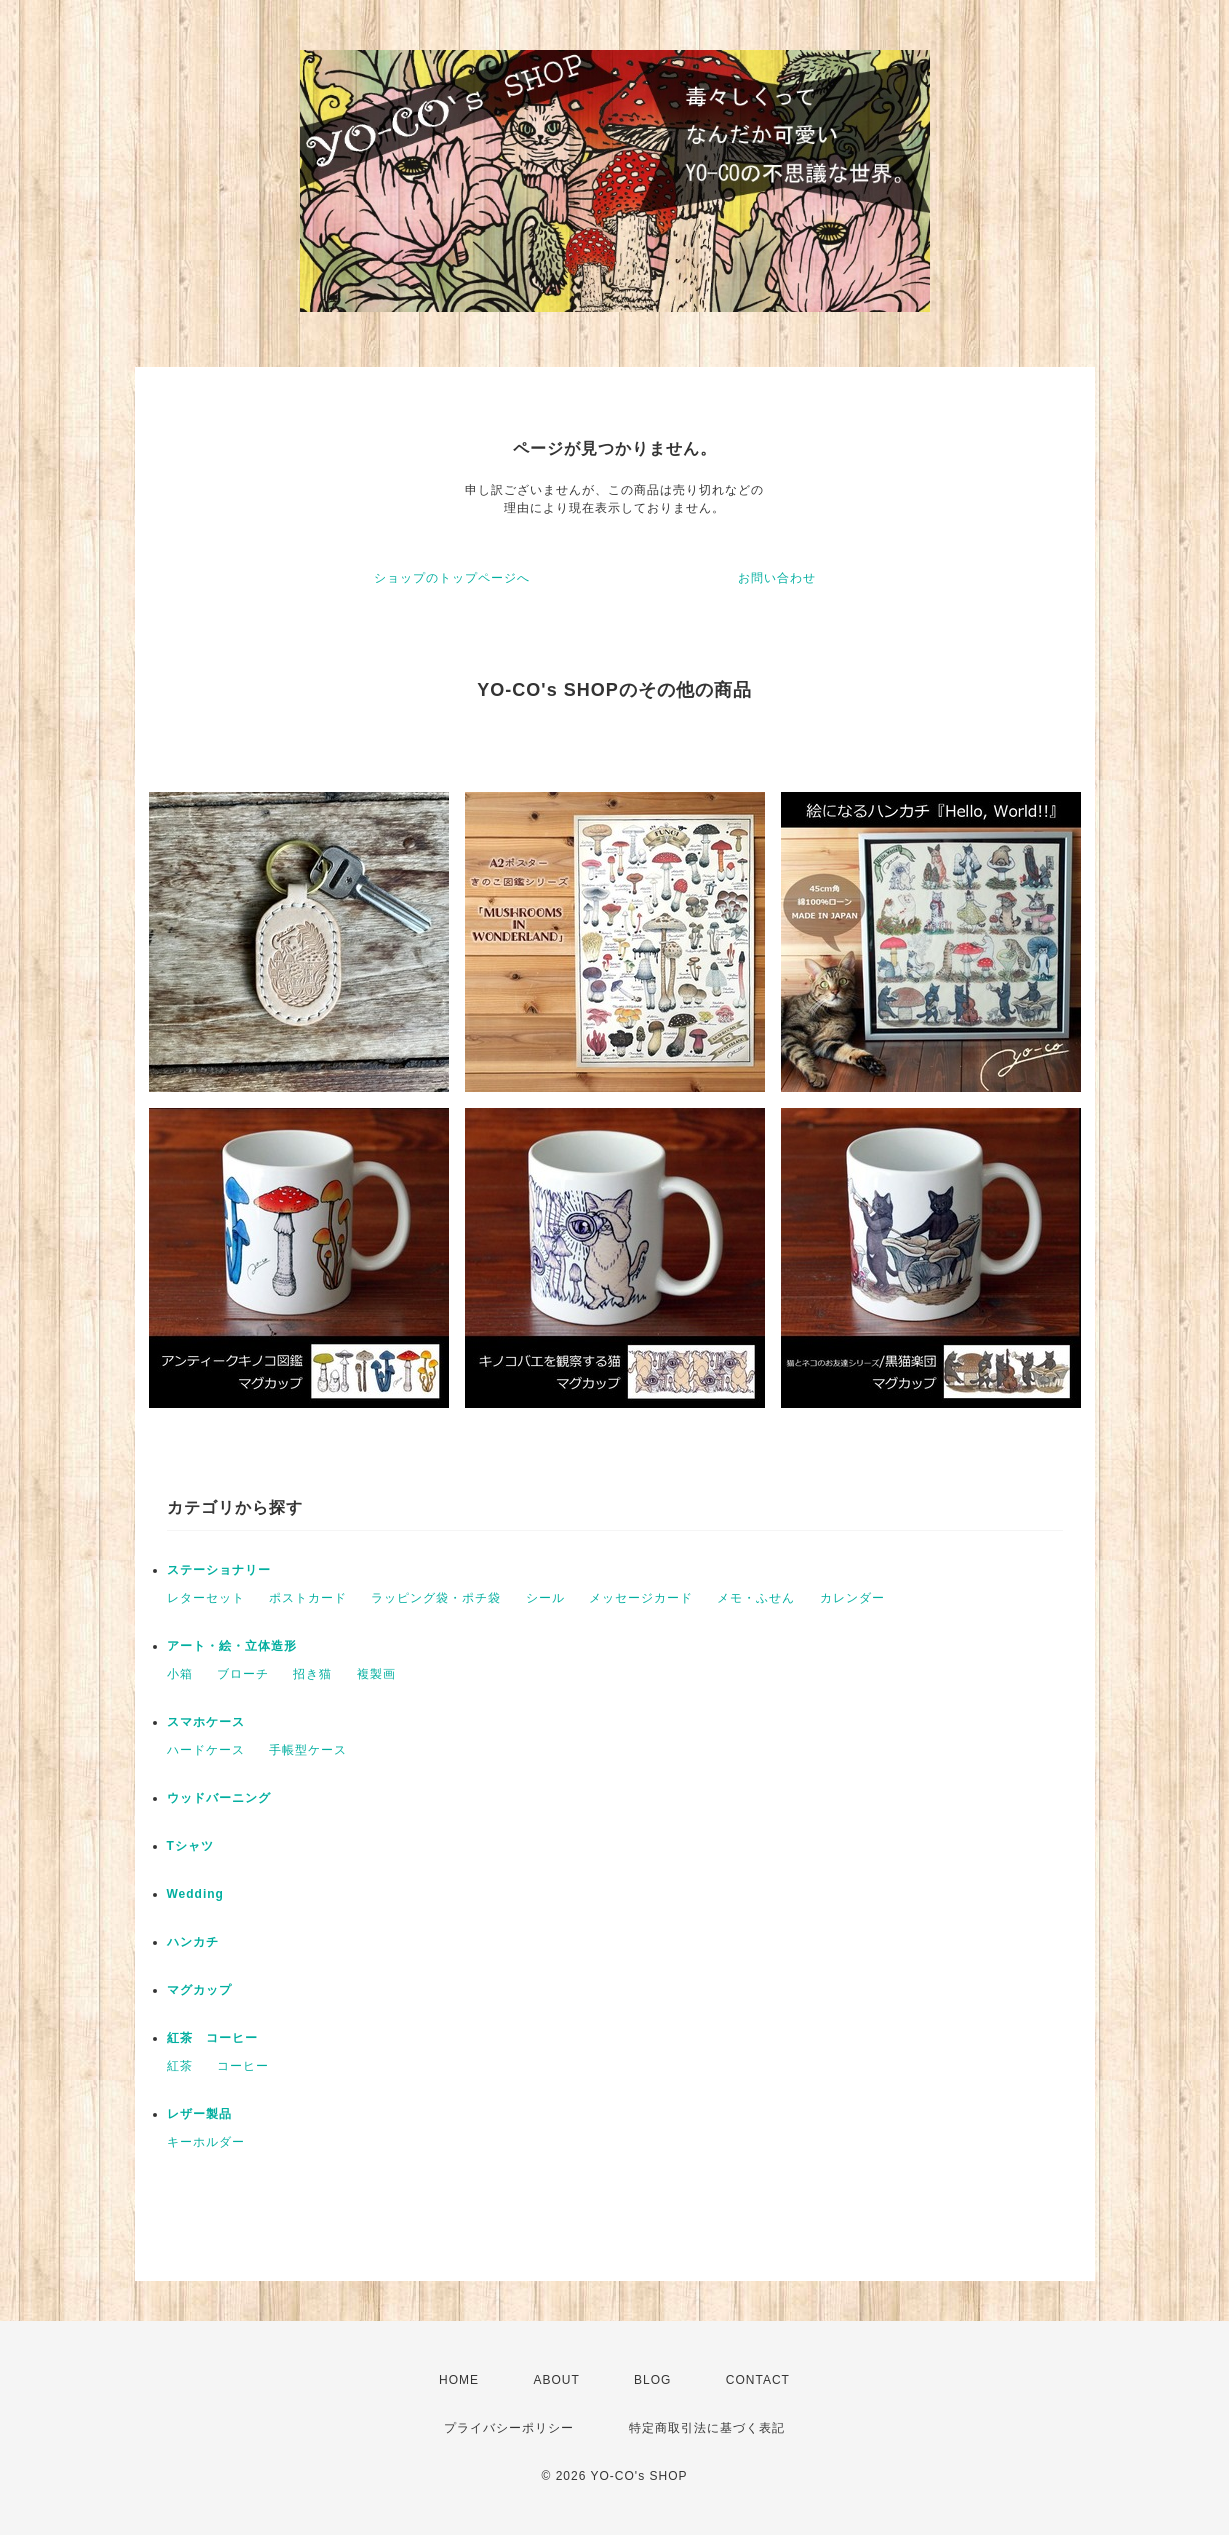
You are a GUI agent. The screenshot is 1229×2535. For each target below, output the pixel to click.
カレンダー (852, 1598)
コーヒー (243, 2066)
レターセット (206, 1598)
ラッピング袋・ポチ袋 (436, 1598)
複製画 (376, 1674)
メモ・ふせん (756, 1598)
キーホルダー (206, 2142)
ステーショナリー (219, 1570)
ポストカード (308, 1598)
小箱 (180, 1674)
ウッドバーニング (219, 1798)
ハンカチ (193, 1942)
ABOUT (556, 2380)
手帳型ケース (308, 1750)
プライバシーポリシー (509, 2428)
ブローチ (243, 1674)
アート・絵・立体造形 (232, 1646)
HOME (459, 2380)
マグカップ (199, 1990)
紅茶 (180, 2066)
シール (545, 1598)
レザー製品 (199, 2114)
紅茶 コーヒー (212, 2038)
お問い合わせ (777, 578)
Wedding (195, 1894)
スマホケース (206, 1722)
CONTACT (758, 2380)
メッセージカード (641, 1598)
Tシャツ (190, 1846)
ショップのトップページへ (452, 578)
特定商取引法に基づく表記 (707, 2428)
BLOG (652, 2380)
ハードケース (206, 1750)
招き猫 (312, 1674)
